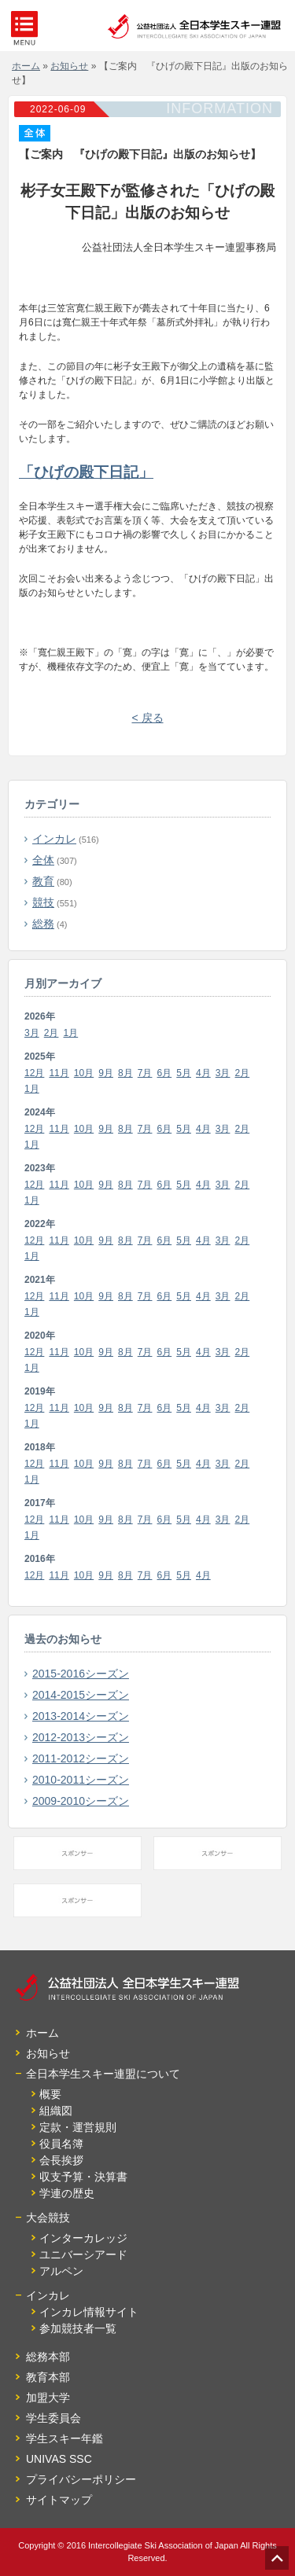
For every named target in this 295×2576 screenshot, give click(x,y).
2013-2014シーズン (80, 1716)
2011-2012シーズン (80, 1758)
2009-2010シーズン (80, 1801)
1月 (71, 1032)
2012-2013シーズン (80, 1737)
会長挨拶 (61, 2160)
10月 (84, 1073)
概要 (50, 2094)
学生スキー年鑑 (64, 2438)
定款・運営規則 (77, 2127)
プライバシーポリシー (81, 2479)
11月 (58, 1073)
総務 (43, 923)
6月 (164, 1073)
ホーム (42, 2033)
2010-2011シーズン (80, 1779)
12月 (34, 1073)
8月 (125, 1073)
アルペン (61, 2271)
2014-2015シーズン (80, 1695)
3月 (31, 1032)
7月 (145, 1073)
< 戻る (147, 717)
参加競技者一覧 (77, 2328)
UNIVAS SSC (59, 2459)
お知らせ (48, 2053)
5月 (183, 1073)
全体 (43, 860)
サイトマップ (59, 2499)
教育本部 (48, 2377)
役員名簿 (61, 2143)
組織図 (55, 2110)
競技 (43, 902)
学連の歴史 (66, 2193)
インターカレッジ (83, 2238)
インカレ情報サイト (88, 2312)
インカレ (54, 838)
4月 (203, 1073)
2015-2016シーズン (80, 1673)
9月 (105, 1073)
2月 (51, 1032)
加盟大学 (48, 2397)
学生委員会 (53, 2418)
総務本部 (48, 2356)
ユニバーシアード (83, 2254)
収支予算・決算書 (83, 2176)
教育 (43, 881)
